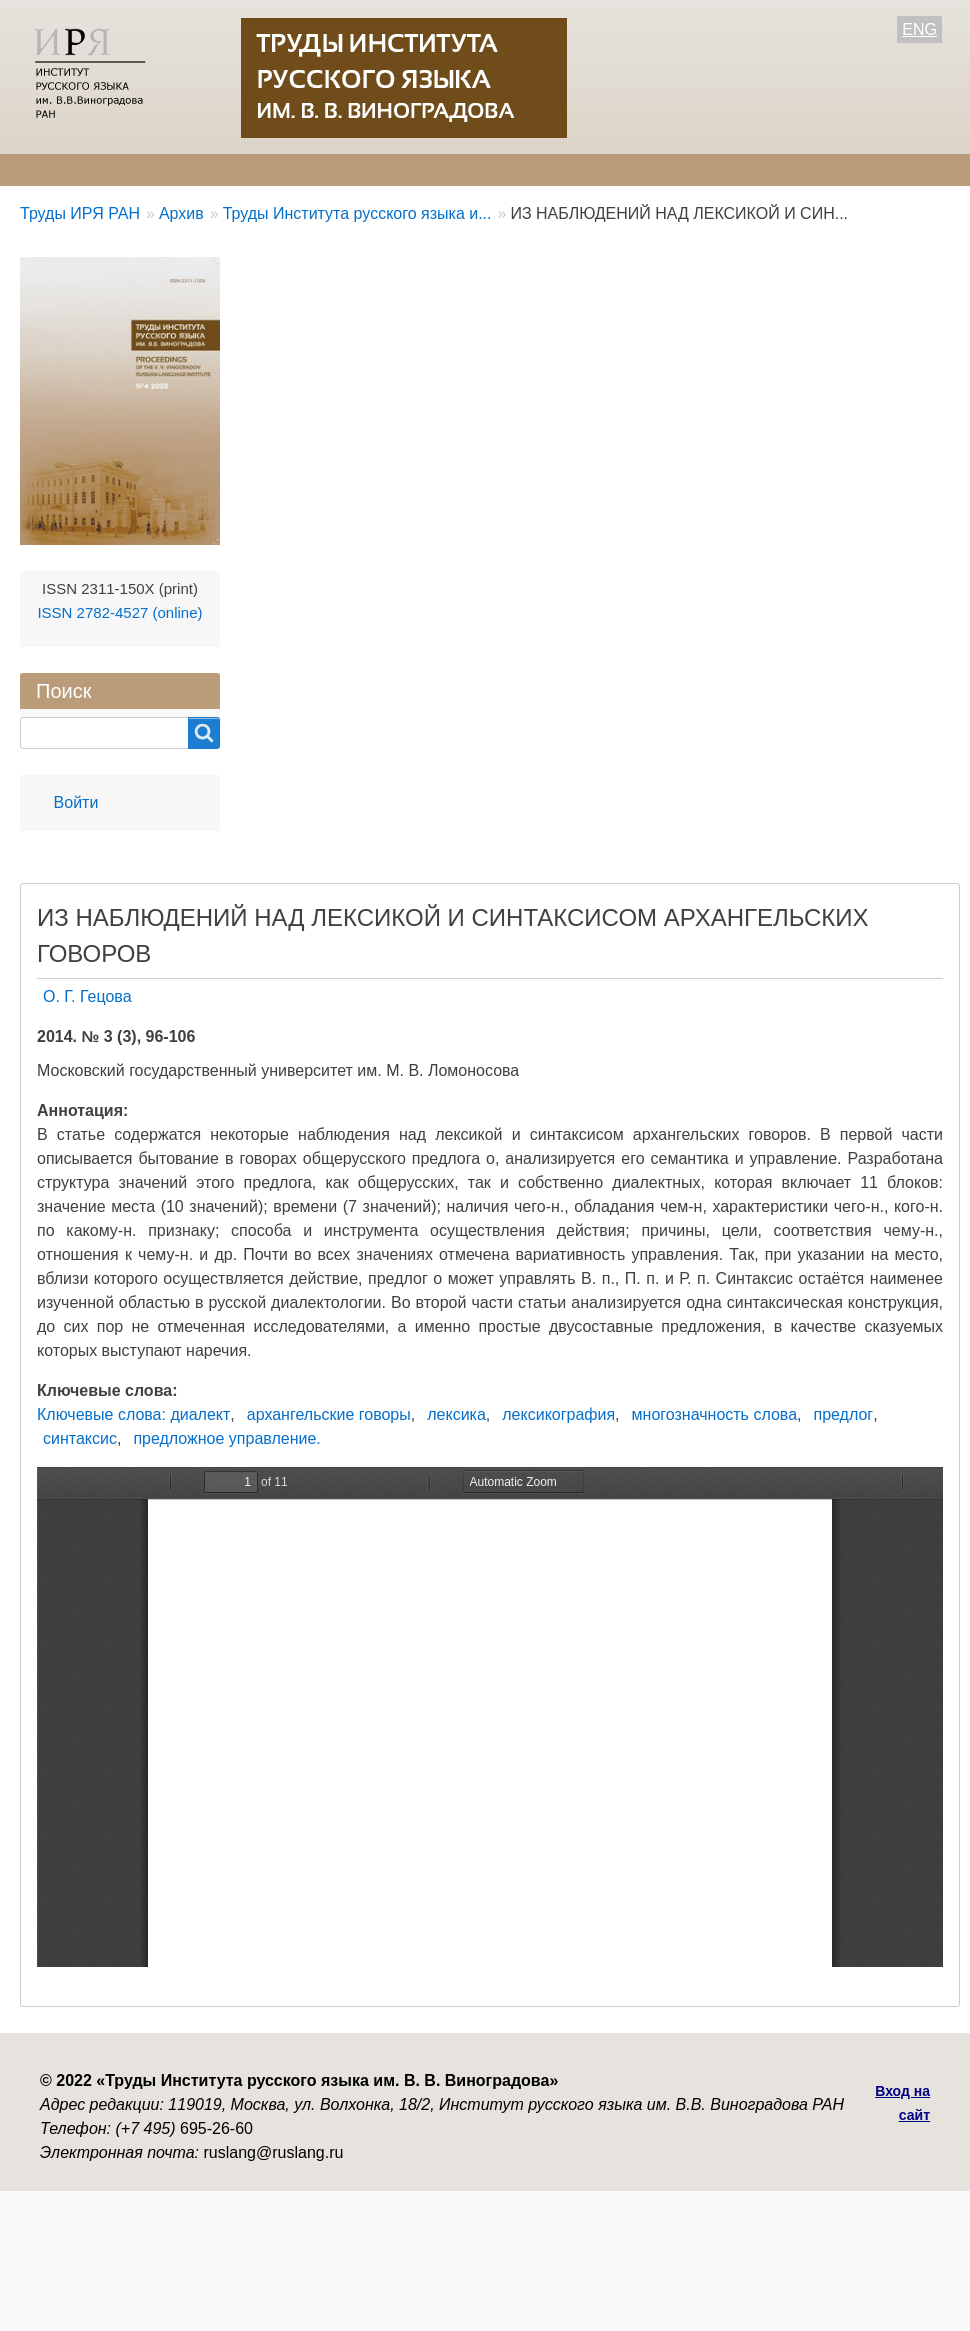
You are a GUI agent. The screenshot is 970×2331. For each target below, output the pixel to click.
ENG (919, 29)
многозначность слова (714, 1414)
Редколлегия (187, 169)
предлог (843, 1414)
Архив (553, 169)
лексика (456, 1414)
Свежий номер (435, 169)
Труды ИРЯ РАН (80, 213)
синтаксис (80, 1438)
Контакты (650, 169)
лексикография (558, 1414)
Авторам (307, 169)
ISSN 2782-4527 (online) (119, 612)
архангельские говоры (329, 1414)
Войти (76, 802)
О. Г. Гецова (87, 996)
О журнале (60, 169)
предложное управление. (226, 1438)
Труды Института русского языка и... (357, 213)
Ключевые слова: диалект (133, 1414)
